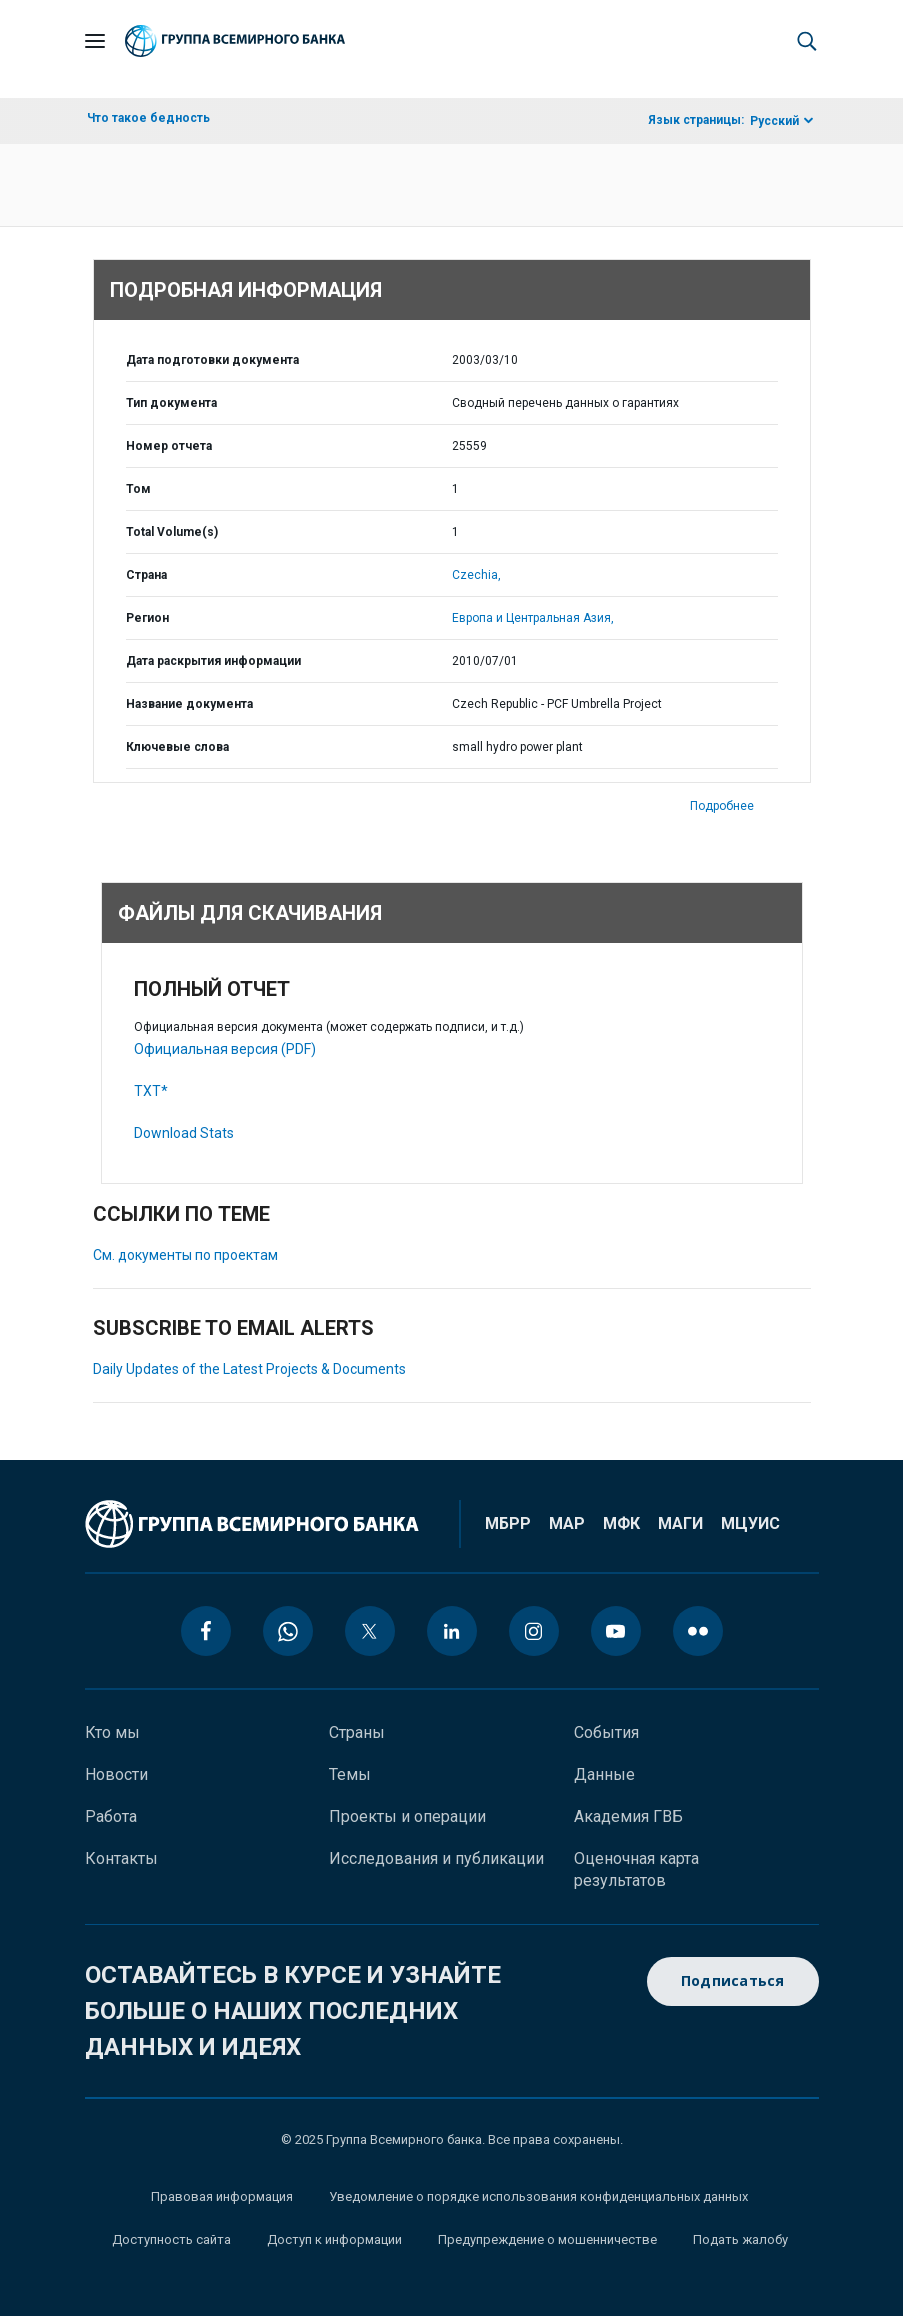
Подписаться (733, 1981)
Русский (774, 121)
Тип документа (171, 403)
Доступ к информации (334, 2239)
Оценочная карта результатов (636, 1869)
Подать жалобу (740, 2239)
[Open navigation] (95, 41)
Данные (604, 1774)
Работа (111, 1816)
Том (138, 489)
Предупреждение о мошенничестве (547, 2239)
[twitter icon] (370, 1631)
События (606, 1732)
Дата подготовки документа (212, 360)
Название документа (189, 704)
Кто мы (112, 1732)
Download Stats (184, 1133)
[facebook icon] (206, 1631)
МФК (621, 1523)
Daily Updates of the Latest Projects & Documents (249, 1369)
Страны (357, 1732)
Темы (350, 1774)
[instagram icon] (534, 1631)
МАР (567, 1523)
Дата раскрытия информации (213, 661)
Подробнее (722, 806)
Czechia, (476, 575)
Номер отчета (169, 446)
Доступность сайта (171, 2239)
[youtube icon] (616, 1631)
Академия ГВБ (628, 1816)
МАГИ (680, 1523)
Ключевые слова (177, 747)
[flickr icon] (698, 1631)
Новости (116, 1774)
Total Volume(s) (172, 532)
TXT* (151, 1091)
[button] (807, 41)
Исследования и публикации (436, 1858)
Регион (147, 618)
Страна (146, 575)
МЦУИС (750, 1523)
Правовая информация (222, 2196)
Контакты (121, 1858)
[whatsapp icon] (288, 1631)
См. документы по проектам (185, 1255)
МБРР (508, 1523)
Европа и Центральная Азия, (533, 618)
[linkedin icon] (452, 1631)
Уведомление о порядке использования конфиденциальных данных (538, 2196)
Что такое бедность (148, 118)
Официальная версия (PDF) (225, 1049)
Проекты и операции (407, 1816)
